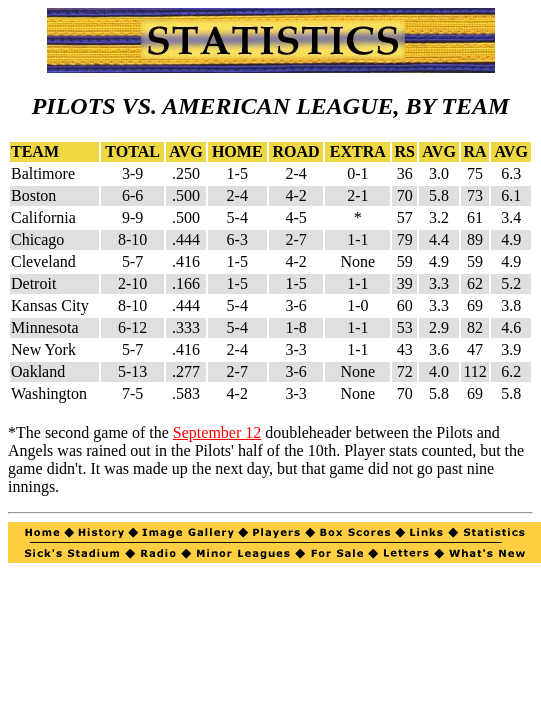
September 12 (217, 432)
